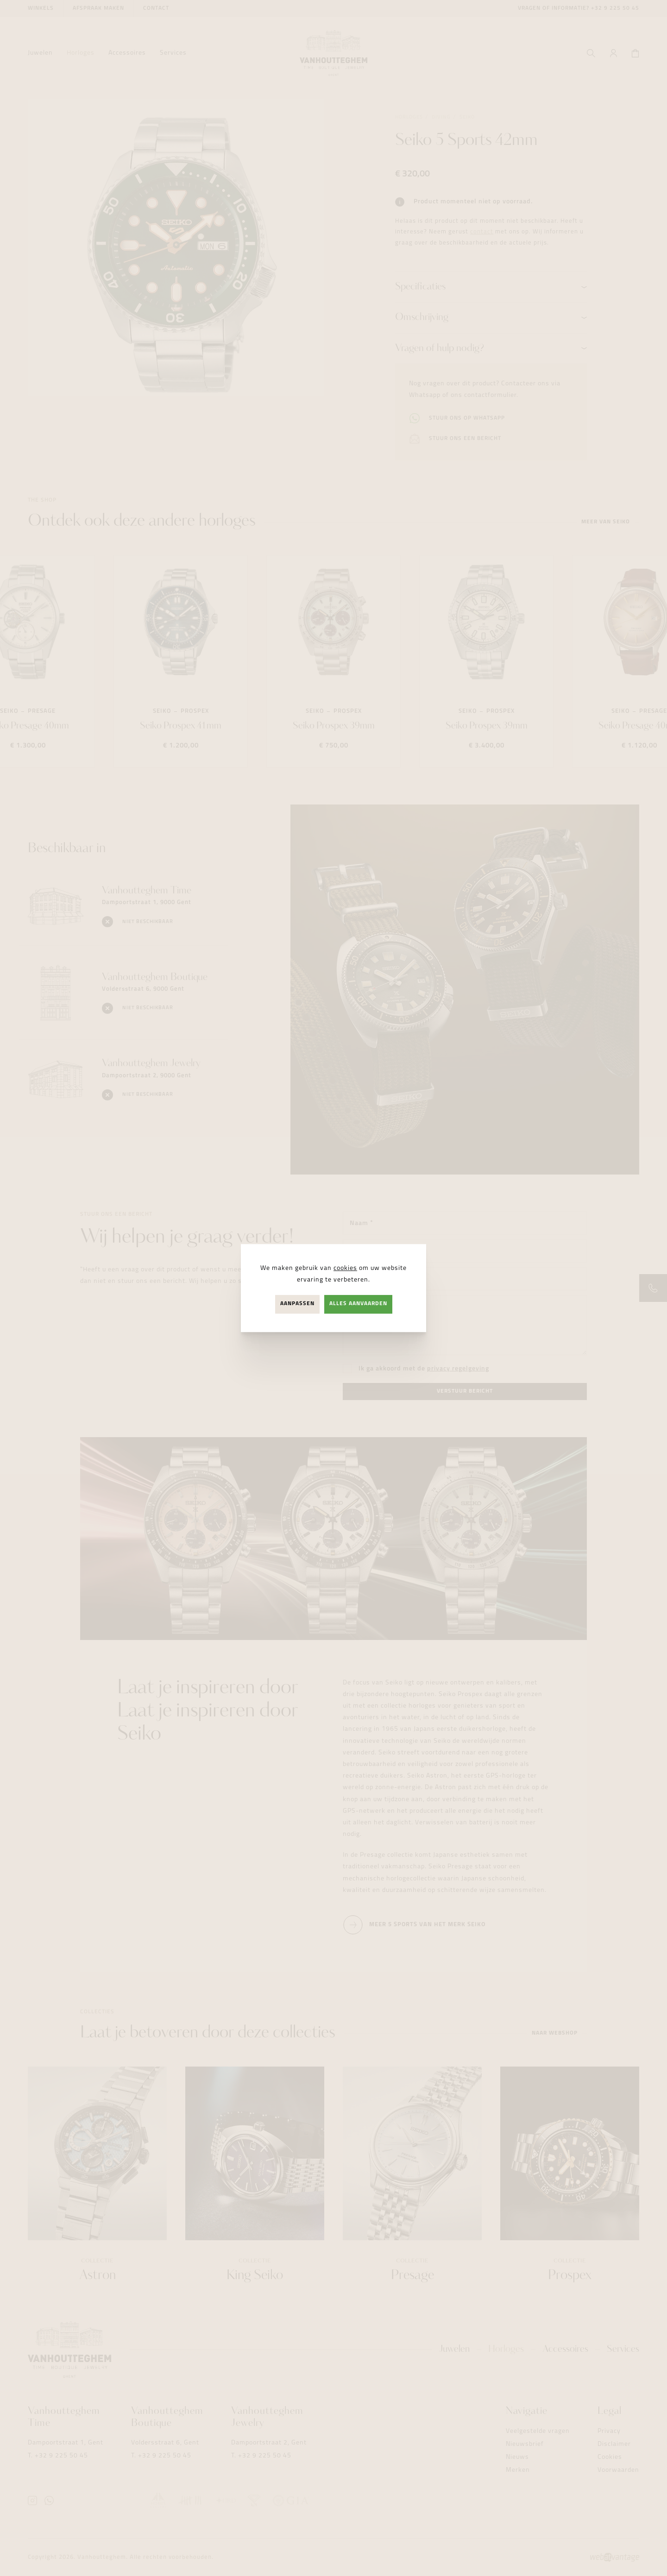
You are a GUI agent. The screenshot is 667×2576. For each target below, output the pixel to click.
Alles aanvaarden (358, 1304)
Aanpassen (297, 1304)
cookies (345, 1268)
